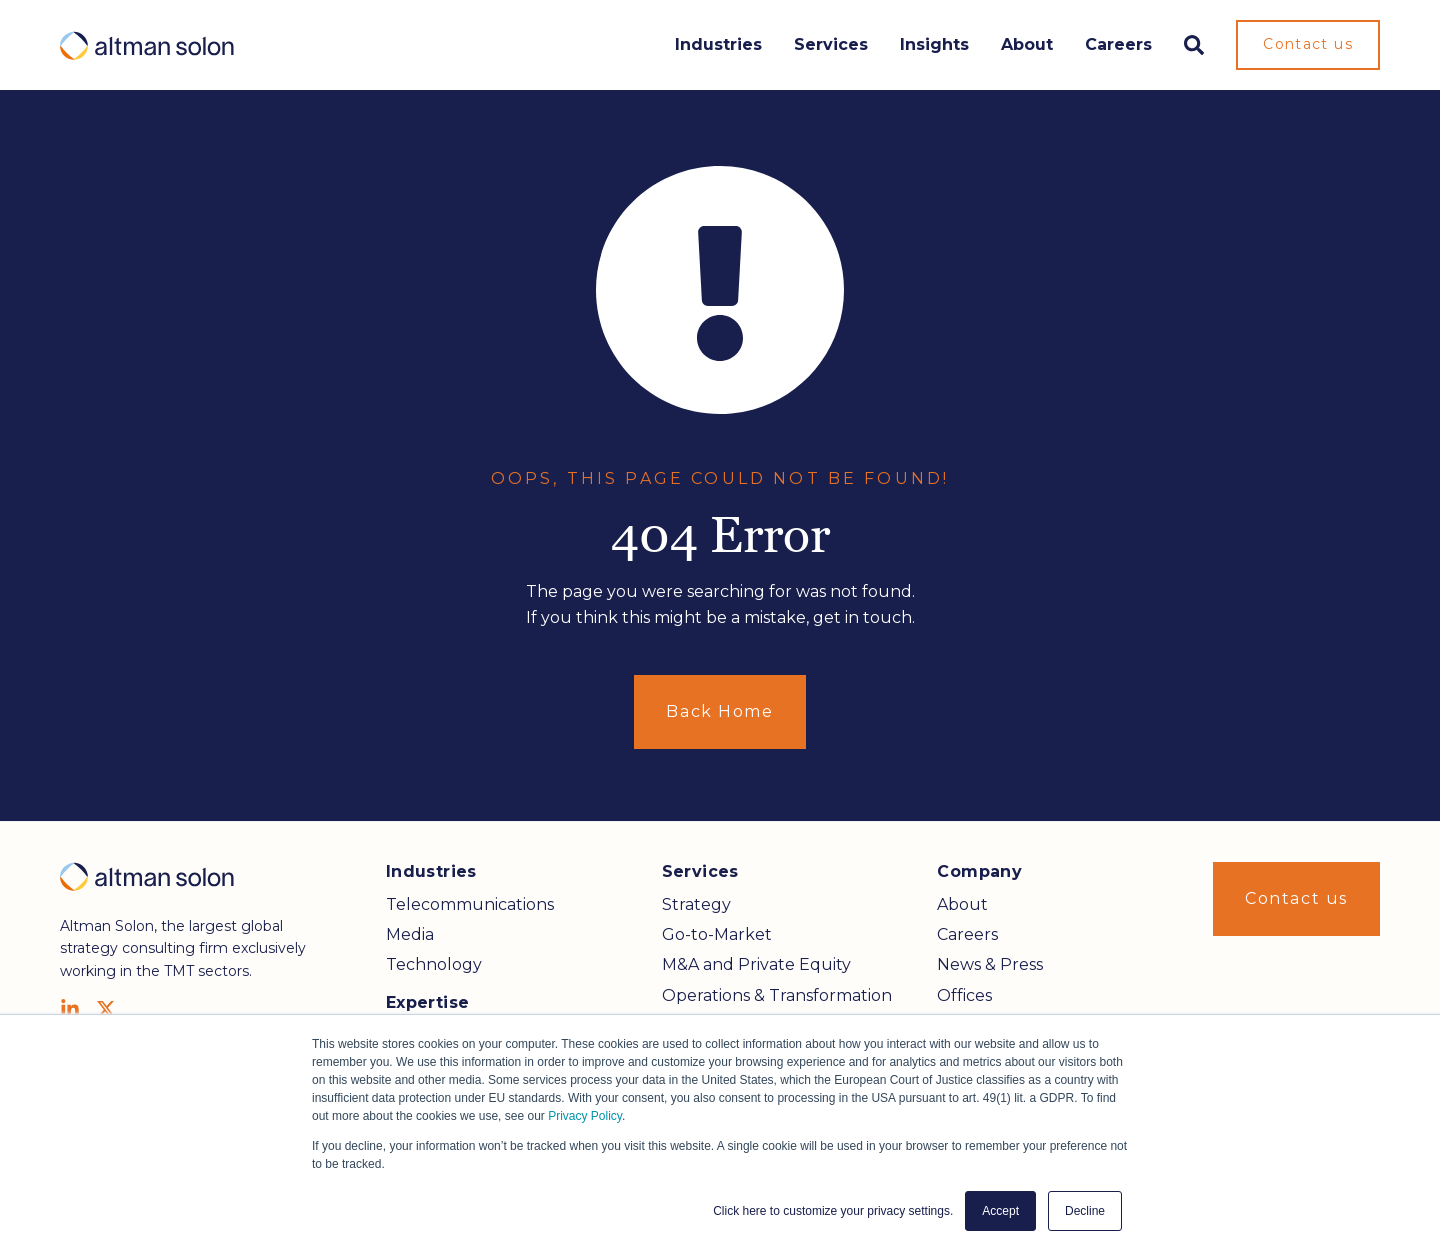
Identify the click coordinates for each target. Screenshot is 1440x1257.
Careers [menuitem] (967, 934)
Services (831, 44)
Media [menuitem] (410, 934)
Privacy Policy (585, 1116)
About (1027, 44)
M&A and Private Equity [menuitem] (756, 964)
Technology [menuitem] (434, 964)
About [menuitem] (962, 904)
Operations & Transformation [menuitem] (777, 995)
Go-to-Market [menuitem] (717, 934)
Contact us (1308, 44)
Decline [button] (1085, 1211)
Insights (934, 44)
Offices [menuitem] (964, 995)
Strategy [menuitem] (696, 904)
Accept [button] (1000, 1211)
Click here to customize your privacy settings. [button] (833, 1211)
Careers (1118, 44)
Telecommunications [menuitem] (470, 904)
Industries (718, 44)
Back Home (719, 711)
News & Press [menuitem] (990, 964)
